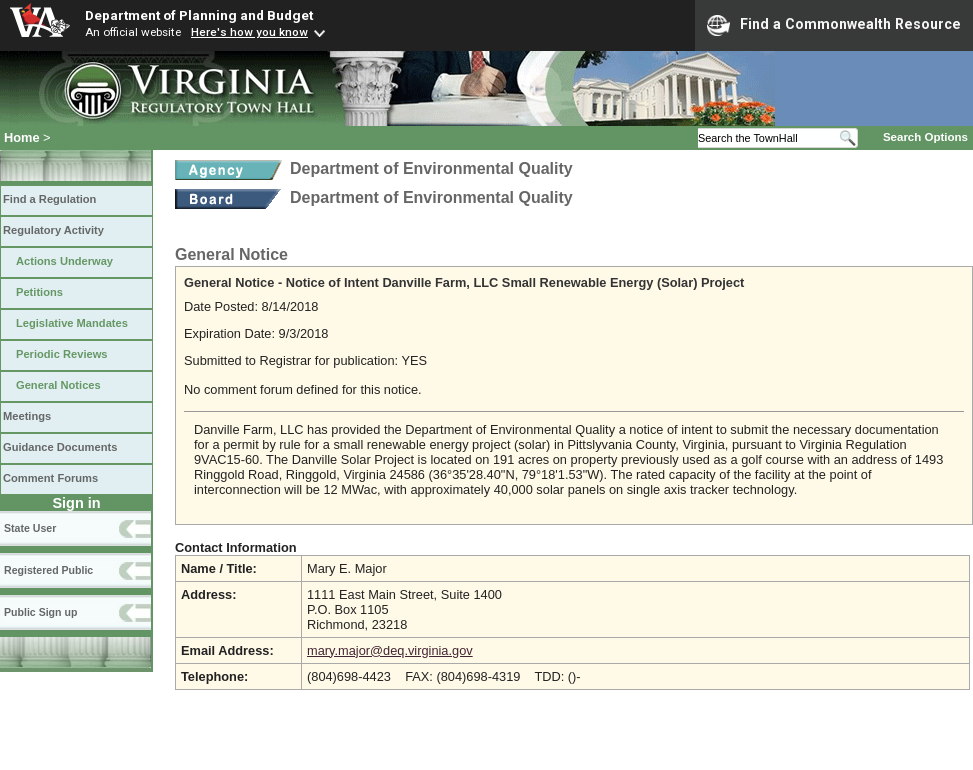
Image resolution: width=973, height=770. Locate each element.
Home (22, 137)
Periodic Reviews (62, 354)
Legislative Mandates (72, 323)
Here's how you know (249, 32)
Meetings (27, 416)
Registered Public (48, 570)
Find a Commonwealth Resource (834, 25)
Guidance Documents (60, 447)
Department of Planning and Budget (199, 15)
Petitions (39, 292)
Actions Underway (64, 261)
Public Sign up (40, 612)
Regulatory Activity (53, 230)
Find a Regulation (49, 199)
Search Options (925, 137)
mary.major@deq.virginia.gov (390, 650)
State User (30, 528)
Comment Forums (50, 478)
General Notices (58, 385)
